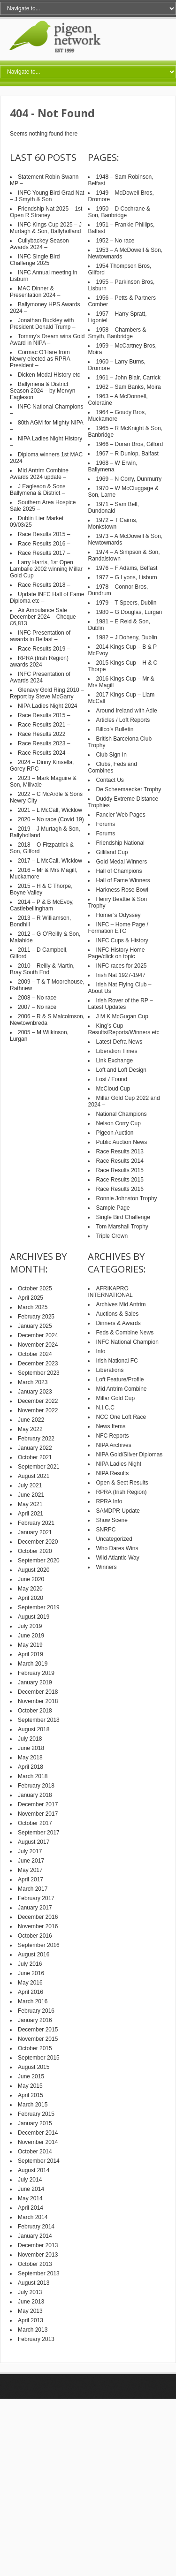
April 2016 (30, 1992)
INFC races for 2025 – (123, 965)
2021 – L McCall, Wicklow (50, 810)
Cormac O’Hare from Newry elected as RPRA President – (40, 359)
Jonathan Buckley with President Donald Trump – (42, 323)
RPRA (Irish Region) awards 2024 (39, 661)
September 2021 (39, 1466)
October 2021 (35, 1457)
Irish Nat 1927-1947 (120, 975)
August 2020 (33, 1570)
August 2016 (33, 1954)
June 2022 (31, 1420)
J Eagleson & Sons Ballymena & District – (37, 489)
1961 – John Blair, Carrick (128, 377)
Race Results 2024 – (44, 753)
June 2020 (31, 1579)
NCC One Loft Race (121, 1417)
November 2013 (38, 2254)
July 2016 (30, 1964)
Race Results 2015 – (44, 534)
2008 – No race (37, 997)
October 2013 (35, 2264)
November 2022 (38, 1410)
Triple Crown (112, 1236)
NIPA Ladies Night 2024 (47, 706)
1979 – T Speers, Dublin (126, 602)
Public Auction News (121, 1142)
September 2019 (39, 1607)
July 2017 (30, 1851)
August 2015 (33, 2067)
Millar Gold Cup (115, 1398)
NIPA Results (112, 1473)
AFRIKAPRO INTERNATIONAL (110, 1291)
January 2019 (35, 1682)
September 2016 (39, 1945)
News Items (110, 1426)
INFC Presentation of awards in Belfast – (40, 636)
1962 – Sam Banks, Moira (128, 387)
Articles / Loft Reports (123, 720)
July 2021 (30, 1485)
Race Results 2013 (119, 1151)
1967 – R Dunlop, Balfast (127, 453)
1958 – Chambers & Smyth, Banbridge (117, 333)
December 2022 (38, 1401)
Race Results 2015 (119, 1170)
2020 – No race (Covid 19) (51, 819)
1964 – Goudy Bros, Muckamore (117, 415)
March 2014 (32, 2217)
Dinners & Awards (118, 1323)
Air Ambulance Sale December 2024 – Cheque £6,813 (43, 617)
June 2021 (31, 1495)
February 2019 (36, 1673)
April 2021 (30, 1513)
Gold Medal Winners (121, 861)
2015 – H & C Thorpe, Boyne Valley (41, 889)
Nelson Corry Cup (118, 1123)
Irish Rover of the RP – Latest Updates (120, 1003)
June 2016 (31, 1973)
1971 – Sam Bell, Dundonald (113, 507)
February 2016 (36, 2011)
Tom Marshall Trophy (122, 1226)
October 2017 (35, 1823)
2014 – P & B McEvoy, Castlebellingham (42, 905)
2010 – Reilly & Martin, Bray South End (42, 969)
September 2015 (39, 2057)
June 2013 (31, 2301)
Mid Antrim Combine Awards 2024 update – (39, 473)
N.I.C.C (105, 1407)
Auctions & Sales (117, 1314)
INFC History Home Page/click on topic (116, 953)
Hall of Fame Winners (123, 880)
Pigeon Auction (114, 1132)
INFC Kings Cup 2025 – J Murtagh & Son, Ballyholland (46, 228)
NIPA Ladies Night (118, 1464)
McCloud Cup (113, 1088)
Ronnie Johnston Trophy (126, 1198)
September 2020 (39, 1560)
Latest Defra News (119, 1041)
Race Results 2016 (119, 1189)
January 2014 (35, 2236)
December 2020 (38, 1541)
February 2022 (36, 1438)
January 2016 (35, 2020)
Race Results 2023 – (44, 743)
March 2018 (32, 1776)
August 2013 (33, 2283)
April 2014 (30, 2208)
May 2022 (30, 1429)
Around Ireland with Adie (126, 710)
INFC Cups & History (122, 940)
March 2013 (32, 2329)
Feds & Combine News (124, 1332)
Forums (105, 824)
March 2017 (32, 1889)
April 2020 (30, 1598)
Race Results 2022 (41, 734)
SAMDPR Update (117, 1511)
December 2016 (38, 1917)
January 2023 (35, 1391)
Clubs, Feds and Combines (112, 767)
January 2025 (35, 1326)
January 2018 (35, 1795)
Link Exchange (114, 1060)
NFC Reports (112, 1435)
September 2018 (39, 1720)
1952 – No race (115, 240)
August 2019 (33, 1617)
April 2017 (30, 1879)
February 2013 (36, 2339)
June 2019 (31, 1635)
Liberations (109, 1370)
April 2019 (30, 1654)
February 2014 (36, 2226)
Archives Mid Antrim (120, 1304)
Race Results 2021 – (44, 724)
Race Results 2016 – (44, 543)
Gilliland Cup (112, 852)
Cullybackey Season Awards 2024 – (39, 243)
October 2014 (35, 2151)
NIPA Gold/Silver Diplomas (129, 1454)
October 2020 (35, 1551)
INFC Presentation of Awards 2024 (40, 677)
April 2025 (30, 1298)
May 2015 (30, 2086)
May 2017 (30, 1870)
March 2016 (32, 2001)
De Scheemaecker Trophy (128, 789)
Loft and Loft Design (121, 1070)
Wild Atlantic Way (117, 1557)
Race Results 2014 (119, 1161)
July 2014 (30, 2179)
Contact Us (109, 780)
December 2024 (38, 1335)
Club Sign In (111, 754)
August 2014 (33, 2170)
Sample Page (113, 1208)
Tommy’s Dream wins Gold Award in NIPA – (47, 339)
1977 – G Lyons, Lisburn (126, 577)
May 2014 (30, 2198)
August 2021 (33, 1476)
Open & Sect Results (122, 1482)
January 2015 (35, 2123)
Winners (106, 1567)
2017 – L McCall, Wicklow (50, 860)
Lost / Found (111, 1079)
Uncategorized (114, 1539)
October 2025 (35, 1288)
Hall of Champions (119, 871)
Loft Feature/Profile (120, 1379)
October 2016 (35, 1935)
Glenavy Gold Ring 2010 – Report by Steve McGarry (47, 693)
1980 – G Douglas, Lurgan (129, 612)
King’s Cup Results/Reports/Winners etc (123, 1029)
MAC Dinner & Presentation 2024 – (35, 291)
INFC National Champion (127, 1342)
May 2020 (30, 1588)
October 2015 (35, 2048)
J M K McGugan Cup (122, 1016)
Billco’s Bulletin (114, 729)
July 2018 (30, 1738)
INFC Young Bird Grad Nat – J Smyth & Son (47, 196)
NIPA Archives (113, 1445)
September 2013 (39, 2273)
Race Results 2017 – (44, 553)
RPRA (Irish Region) (121, 1492)
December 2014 (38, 2132)
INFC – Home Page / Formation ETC (118, 927)
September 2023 (39, 1373)
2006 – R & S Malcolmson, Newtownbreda (47, 1019)
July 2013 (30, 2292)
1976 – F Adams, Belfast (126, 568)
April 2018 (30, 1767)
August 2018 (33, 1729)
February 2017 (36, 1898)
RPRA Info (109, 1501)
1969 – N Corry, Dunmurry (128, 479)
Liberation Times (116, 1051)
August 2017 (33, 1842)
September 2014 (39, 2161)
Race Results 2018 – (44, 585)
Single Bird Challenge (123, 1217)
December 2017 (38, 1804)
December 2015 (38, 2029)
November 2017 (38, 1814)
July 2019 (30, 1626)
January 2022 (35, 1448)
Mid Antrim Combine (121, 1389)
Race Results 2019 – (44, 648)
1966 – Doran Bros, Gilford (129, 444)
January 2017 (35, 1907)
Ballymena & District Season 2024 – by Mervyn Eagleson (42, 391)
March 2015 (32, 2104)
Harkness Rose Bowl (122, 889)
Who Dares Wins (117, 1548)
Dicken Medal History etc (49, 374)
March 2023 (32, 1382)
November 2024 (38, 1344)
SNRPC (105, 1529)
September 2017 (39, 1832)
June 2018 (31, 1748)
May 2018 (30, 1757)
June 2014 (31, 2189)
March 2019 (32, 1663)
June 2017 (31, 1860)
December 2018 (38, 1692)
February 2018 (36, 1785)
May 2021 (30, 1504)
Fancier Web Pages (120, 814)
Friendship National (120, 843)
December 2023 (38, 1363)
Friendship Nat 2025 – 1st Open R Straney (46, 212)
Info (100, 1351)
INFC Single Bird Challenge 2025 (35, 259)
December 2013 (38, 2245)
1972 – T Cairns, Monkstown (112, 523)
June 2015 (31, 2076)
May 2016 (30, 1982)
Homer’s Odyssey (118, 915)
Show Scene (111, 1520)
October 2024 (35, 1354)
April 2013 (30, 2320)
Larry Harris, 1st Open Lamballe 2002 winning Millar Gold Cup (46, 569)
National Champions (121, 1114)
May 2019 (30, 1645)
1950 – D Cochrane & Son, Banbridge (119, 212)
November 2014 (38, 2142)
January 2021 (35, 1532)
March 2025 (32, 1307)
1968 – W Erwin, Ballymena (112, 466)
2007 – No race (37, 1007)
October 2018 (35, 1710)
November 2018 (38, 1701)
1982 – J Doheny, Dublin (126, 637)
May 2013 (30, 2311)
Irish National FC (117, 1360)
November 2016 (38, 1926)
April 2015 (30, 2095)
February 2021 (36, 1523)
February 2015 (36, 2114)
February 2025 (36, 1316)
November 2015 (38, 2039)
